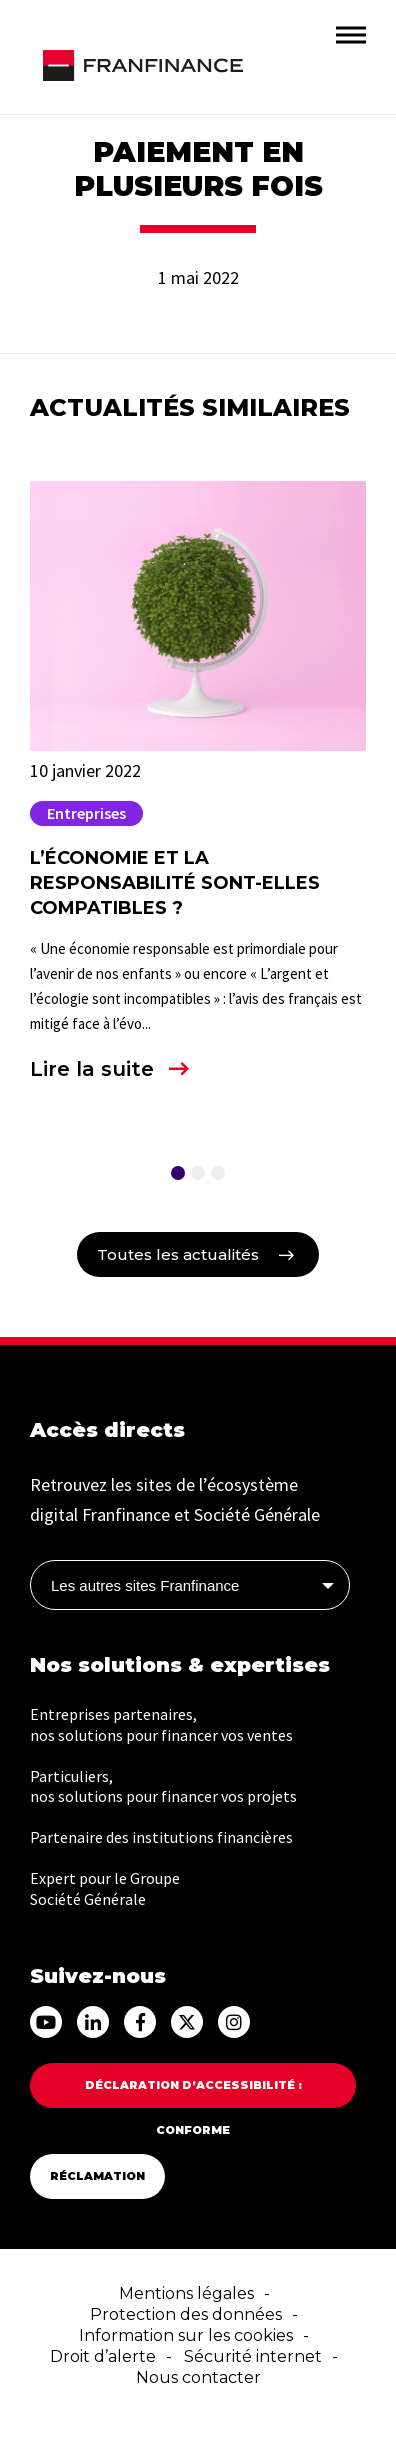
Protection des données (186, 2314)
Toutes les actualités (178, 1254)
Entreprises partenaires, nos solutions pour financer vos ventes (161, 1724)
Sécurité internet (253, 2356)
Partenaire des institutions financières (161, 1837)
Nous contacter (198, 2377)
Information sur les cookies (186, 2335)
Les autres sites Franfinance (145, 1585)
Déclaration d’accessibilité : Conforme (193, 2093)
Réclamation (97, 2176)
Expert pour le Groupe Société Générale (105, 1888)
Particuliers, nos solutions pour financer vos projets (163, 1786)
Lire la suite (92, 1069)
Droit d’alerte (103, 2356)
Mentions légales (186, 2293)
